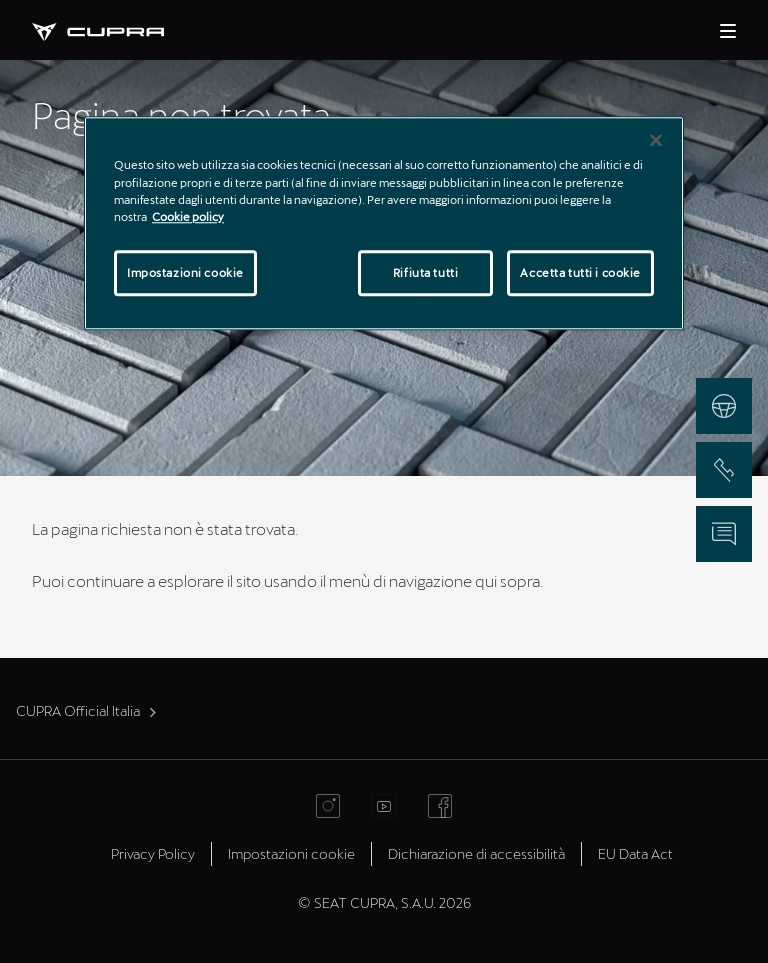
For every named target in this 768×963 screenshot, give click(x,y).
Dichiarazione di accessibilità (476, 853)
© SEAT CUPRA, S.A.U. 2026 (384, 902)
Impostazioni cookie (291, 853)
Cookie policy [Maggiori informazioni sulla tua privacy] (188, 216)
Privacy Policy (153, 853)
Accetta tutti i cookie (580, 272)
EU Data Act (635, 853)
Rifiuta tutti (425, 272)
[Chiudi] (656, 141)
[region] (384, 223)
